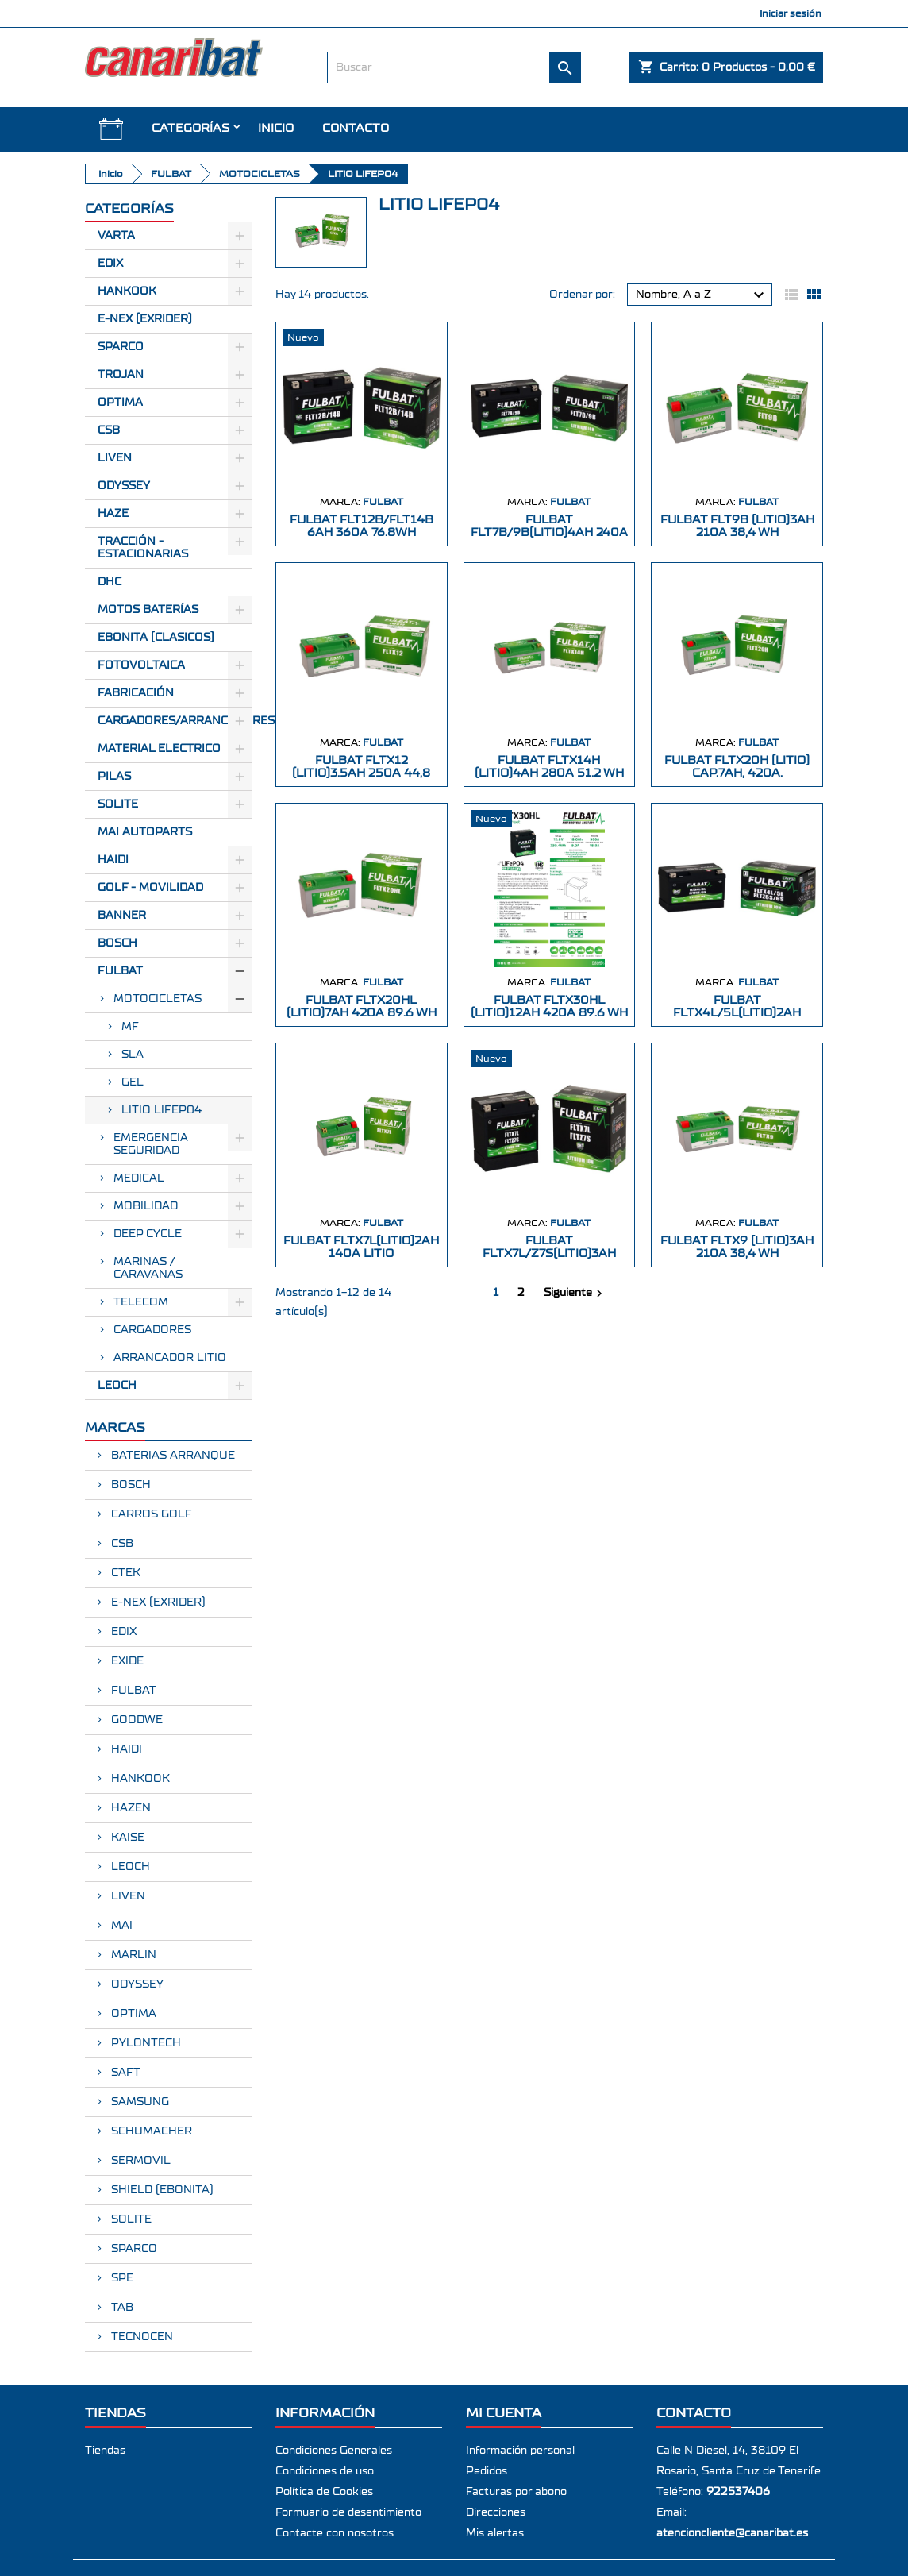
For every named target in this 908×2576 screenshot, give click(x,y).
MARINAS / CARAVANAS (148, 1268)
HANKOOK (139, 1778)
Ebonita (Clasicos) (156, 637)
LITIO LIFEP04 (161, 1110)
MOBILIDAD (146, 1206)
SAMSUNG (138, 2101)
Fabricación (136, 693)
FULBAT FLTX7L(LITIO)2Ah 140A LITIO (361, 1247)
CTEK (124, 1573)
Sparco (121, 347)
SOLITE (118, 804)
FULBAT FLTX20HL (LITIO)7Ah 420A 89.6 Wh (362, 1006)
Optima (120, 402)
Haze (113, 513)
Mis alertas (495, 2533)
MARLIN (132, 1955)
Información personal (520, 2450)
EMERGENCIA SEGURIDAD (151, 1144)
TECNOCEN (140, 2337)
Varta (116, 235)
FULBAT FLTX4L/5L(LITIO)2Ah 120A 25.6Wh (737, 1013)
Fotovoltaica (141, 665)
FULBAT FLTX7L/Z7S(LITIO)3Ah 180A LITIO (549, 1253)
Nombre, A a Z (702, 295)
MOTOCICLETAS (158, 999)
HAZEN (129, 1808)
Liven (115, 458)
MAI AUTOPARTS (145, 832)
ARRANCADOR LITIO (170, 1357)
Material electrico (159, 748)
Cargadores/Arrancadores (175, 721)
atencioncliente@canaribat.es (732, 2533)
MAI (120, 1925)
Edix (110, 263)
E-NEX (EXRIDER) (157, 1602)
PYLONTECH (144, 2043)
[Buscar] (454, 67)
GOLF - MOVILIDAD (150, 887)
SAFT (124, 2072)
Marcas (115, 1427)
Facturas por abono (516, 2491)
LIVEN (126, 1896)
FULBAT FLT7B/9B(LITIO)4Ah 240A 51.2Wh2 (549, 532)
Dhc (109, 582)
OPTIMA (132, 2013)
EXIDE (126, 1661)
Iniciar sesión (790, 13)
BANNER (122, 915)
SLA (132, 1054)
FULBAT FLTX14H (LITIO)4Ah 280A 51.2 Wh (549, 766)
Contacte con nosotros (334, 2533)
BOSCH (117, 943)
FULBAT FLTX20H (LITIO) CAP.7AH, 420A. (737, 766)
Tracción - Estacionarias (143, 548)
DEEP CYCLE (148, 1234)
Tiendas (105, 2450)
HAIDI (113, 860)
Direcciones (495, 2512)
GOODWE (135, 1720)
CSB (109, 430)
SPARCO (132, 2248)
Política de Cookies (324, 2491)
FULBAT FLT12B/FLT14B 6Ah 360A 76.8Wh (361, 526)
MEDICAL (139, 1178)
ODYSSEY (136, 1984)
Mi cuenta (503, 2413)
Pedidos (486, 2471)
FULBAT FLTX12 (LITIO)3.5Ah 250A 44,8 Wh (361, 773)
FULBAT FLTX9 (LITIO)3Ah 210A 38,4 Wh (737, 1247)
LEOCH (117, 1385)
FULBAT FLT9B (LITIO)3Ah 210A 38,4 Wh (737, 526)
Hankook (127, 291)
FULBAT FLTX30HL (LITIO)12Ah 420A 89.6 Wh (549, 1006)
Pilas (114, 776)
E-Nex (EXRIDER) (145, 319)
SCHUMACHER (150, 2131)
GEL (132, 1082)
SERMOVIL (139, 2160)
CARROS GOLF (150, 1514)
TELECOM (141, 1302)
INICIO (276, 128)
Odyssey (124, 486)
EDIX (122, 1631)
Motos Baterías (148, 609)
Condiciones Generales (333, 2450)
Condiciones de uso (324, 2471)
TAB (120, 2307)
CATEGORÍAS (190, 128)
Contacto (355, 128)
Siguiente (575, 1293)
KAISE (126, 1837)
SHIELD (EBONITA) (161, 2190)
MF (130, 1026)
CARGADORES (152, 1330)
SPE (120, 2278)
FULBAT (120, 971)
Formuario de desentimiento (348, 2512)
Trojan (121, 374)
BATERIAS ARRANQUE (171, 1455)
